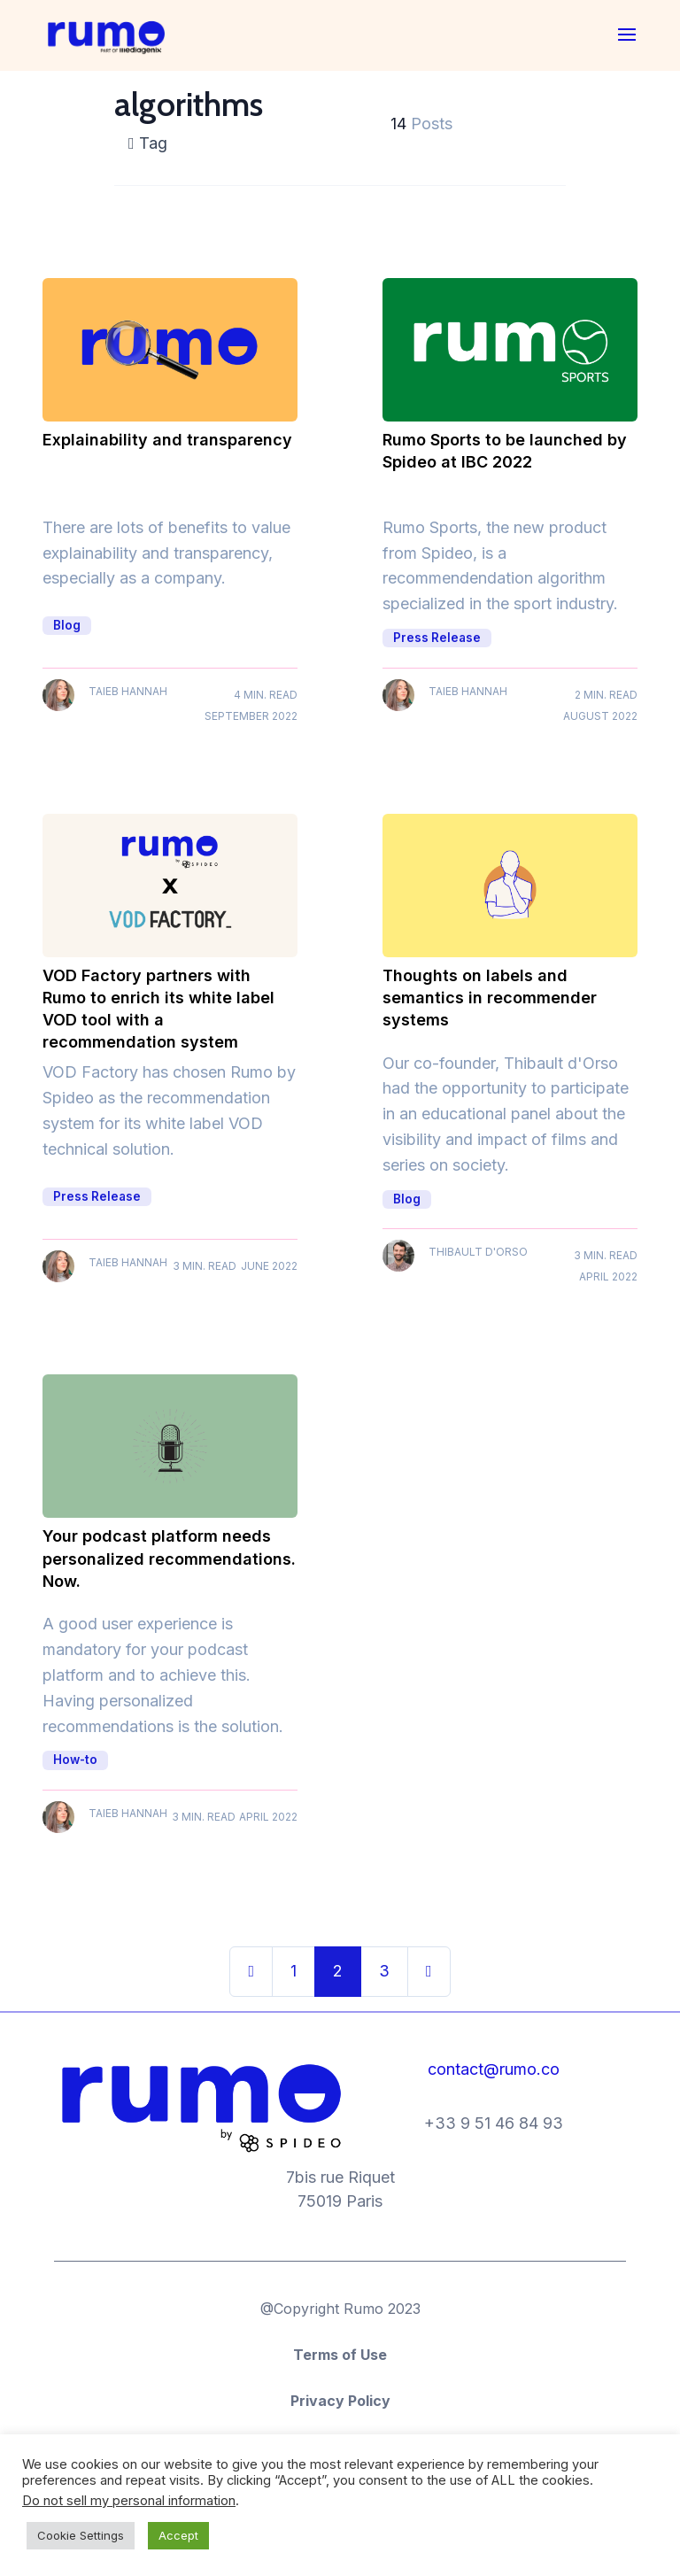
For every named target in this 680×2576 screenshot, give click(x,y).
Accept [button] (178, 2535)
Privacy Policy (340, 2401)
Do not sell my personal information (129, 2501)
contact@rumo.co (494, 2069)
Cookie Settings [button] (80, 2535)
